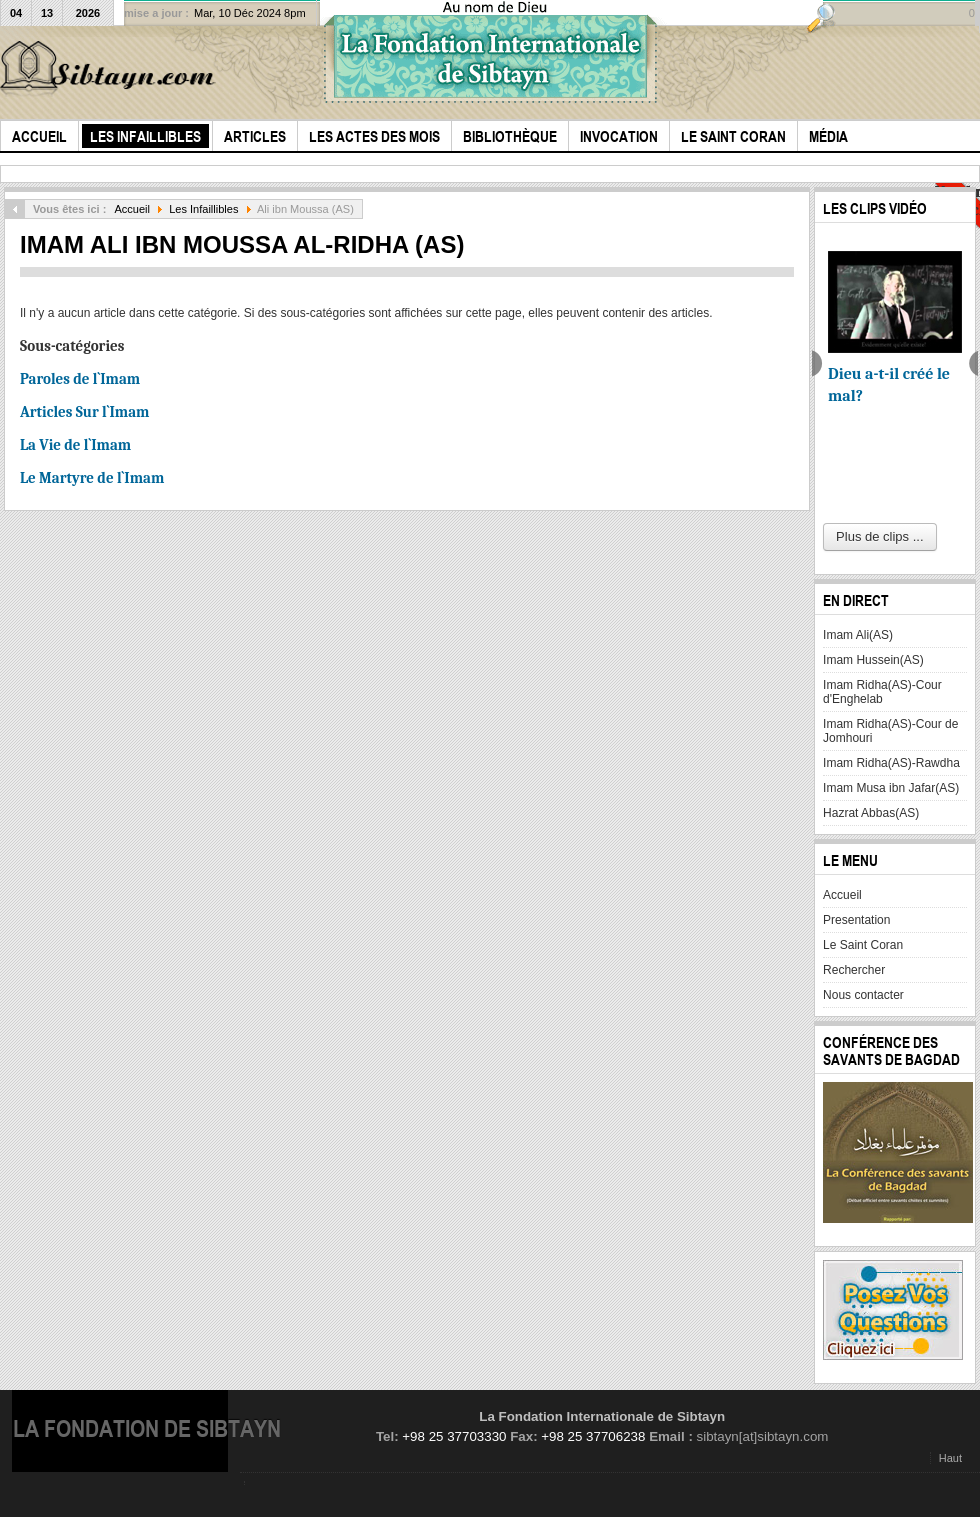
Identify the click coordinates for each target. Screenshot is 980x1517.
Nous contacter (863, 995)
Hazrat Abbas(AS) (871, 813)
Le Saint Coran (863, 945)
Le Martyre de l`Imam (92, 478)
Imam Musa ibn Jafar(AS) (891, 788)
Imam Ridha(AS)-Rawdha (891, 763)
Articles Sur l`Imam (84, 412)
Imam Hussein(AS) (873, 660)
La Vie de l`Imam (75, 445)
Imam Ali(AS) (858, 635)
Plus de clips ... (879, 536)
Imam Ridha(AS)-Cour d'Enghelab (882, 692)
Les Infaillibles (203, 209)
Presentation (856, 920)
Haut (950, 1458)
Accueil (132, 209)
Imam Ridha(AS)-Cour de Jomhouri (890, 731)
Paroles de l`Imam (80, 379)
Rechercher (854, 970)
